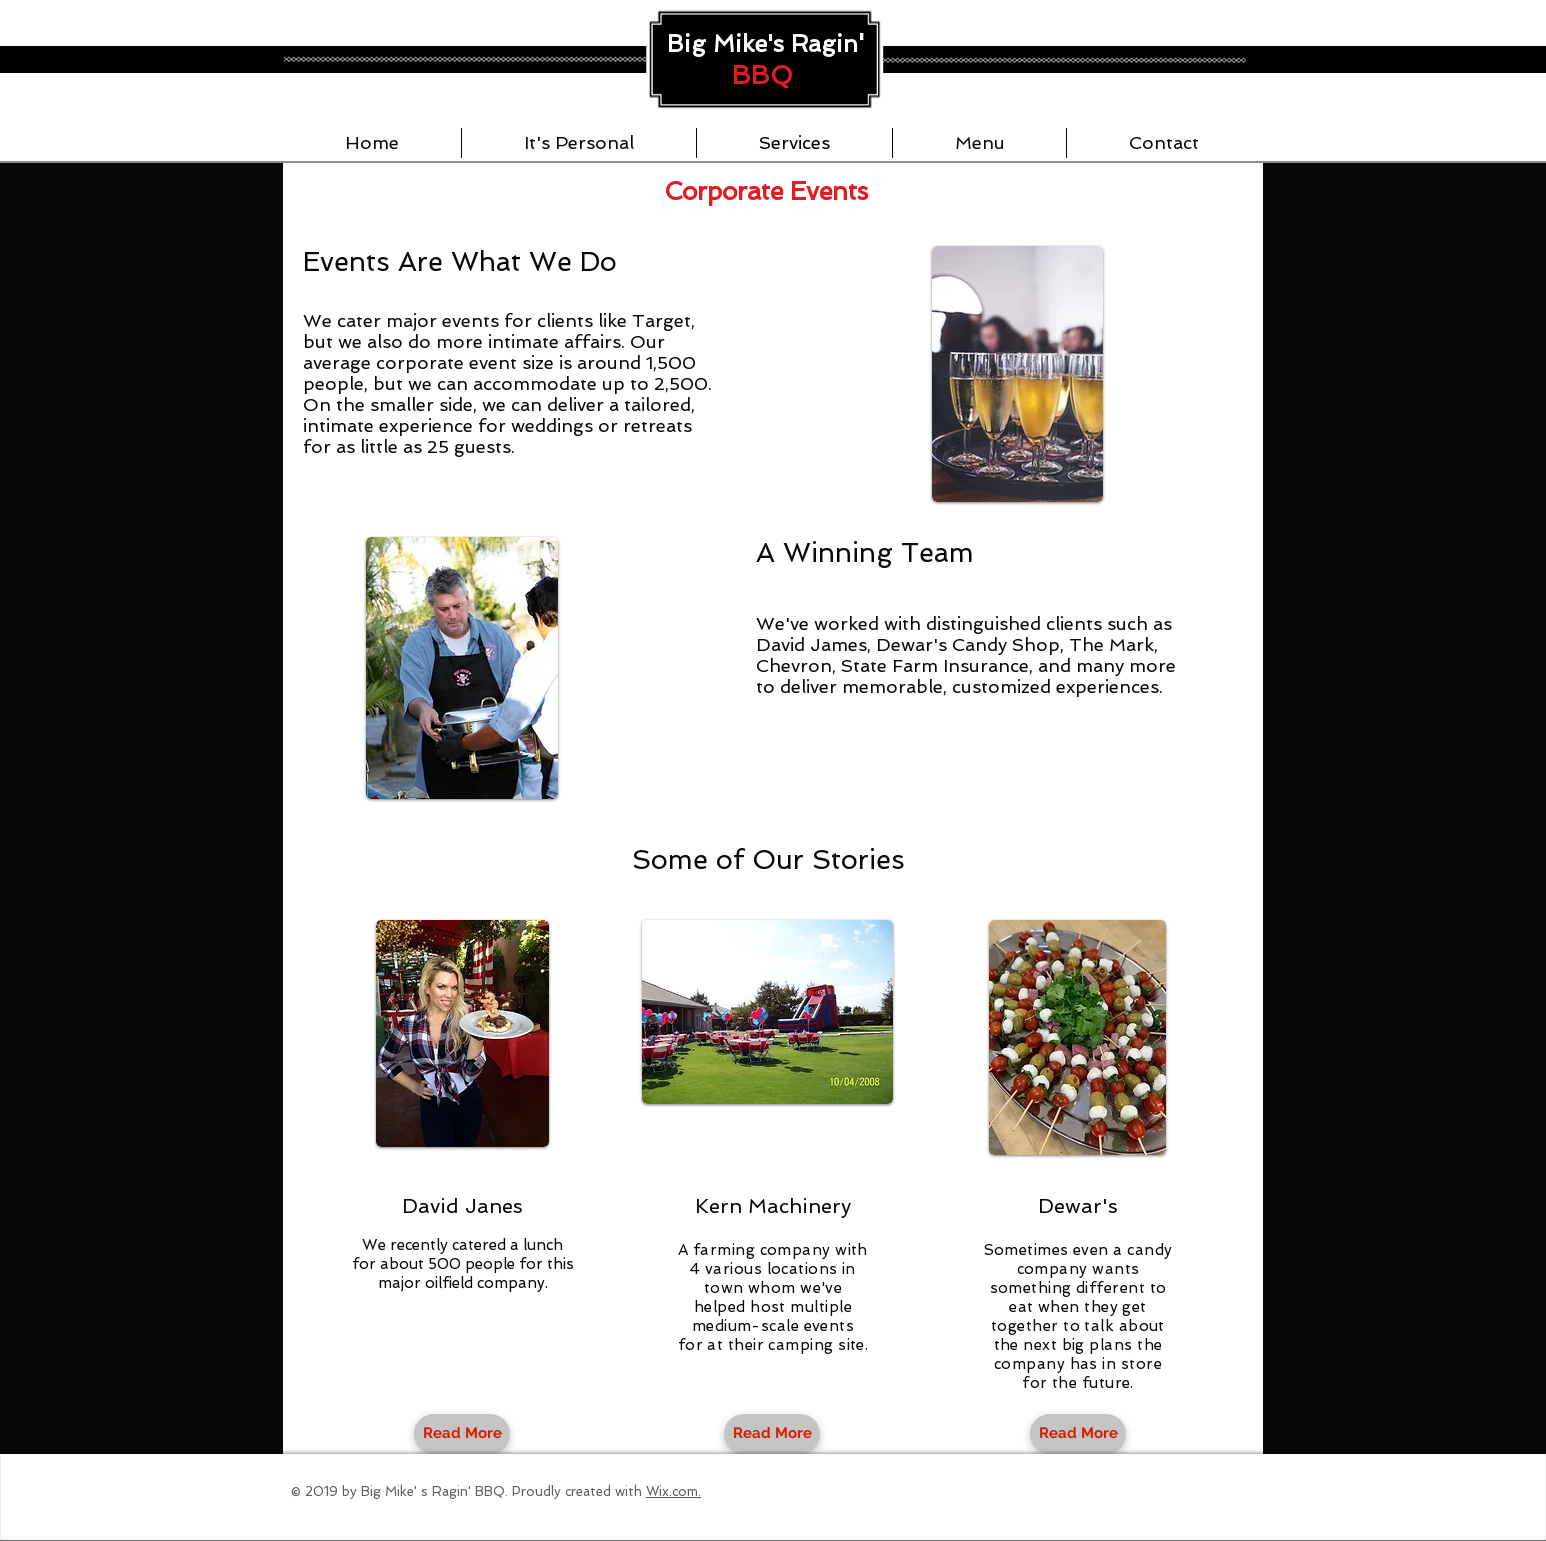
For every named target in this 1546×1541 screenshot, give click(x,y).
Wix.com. (673, 1491)
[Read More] (462, 1434)
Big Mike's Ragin (762, 43)
